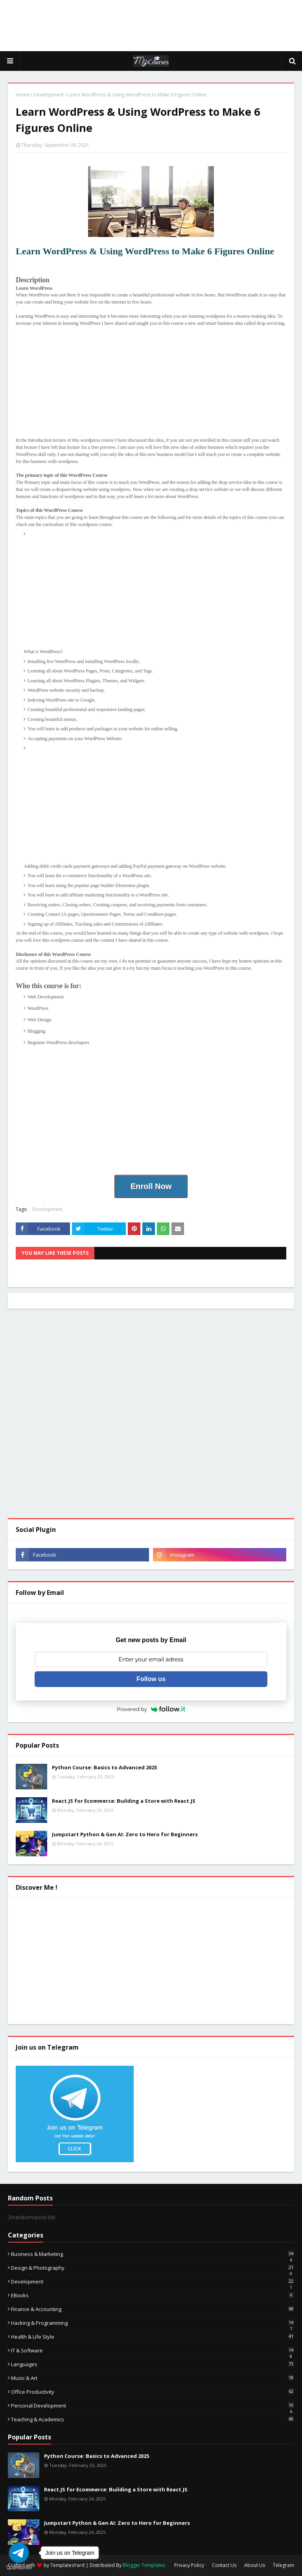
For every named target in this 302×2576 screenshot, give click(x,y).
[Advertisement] (151, 25)
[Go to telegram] (19, 2553)
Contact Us (224, 2565)
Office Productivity (152, 2391)
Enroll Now (151, 1186)
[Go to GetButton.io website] (18, 2567)
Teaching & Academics (152, 2419)
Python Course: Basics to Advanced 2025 (104, 1767)
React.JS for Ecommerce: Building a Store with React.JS (123, 1800)
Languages (152, 2364)
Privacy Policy (189, 2565)
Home (22, 94)
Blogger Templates (144, 2565)
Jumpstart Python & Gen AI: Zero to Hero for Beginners (125, 1834)
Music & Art (152, 2378)
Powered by (151, 1709)
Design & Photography (152, 2267)
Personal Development (152, 2405)
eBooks (152, 2295)
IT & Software (152, 2350)
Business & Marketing (152, 2253)
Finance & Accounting (152, 2309)
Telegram (283, 2565)
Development (48, 94)
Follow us (151, 1679)
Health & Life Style (152, 2336)
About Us (254, 2565)
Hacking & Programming (152, 2322)
